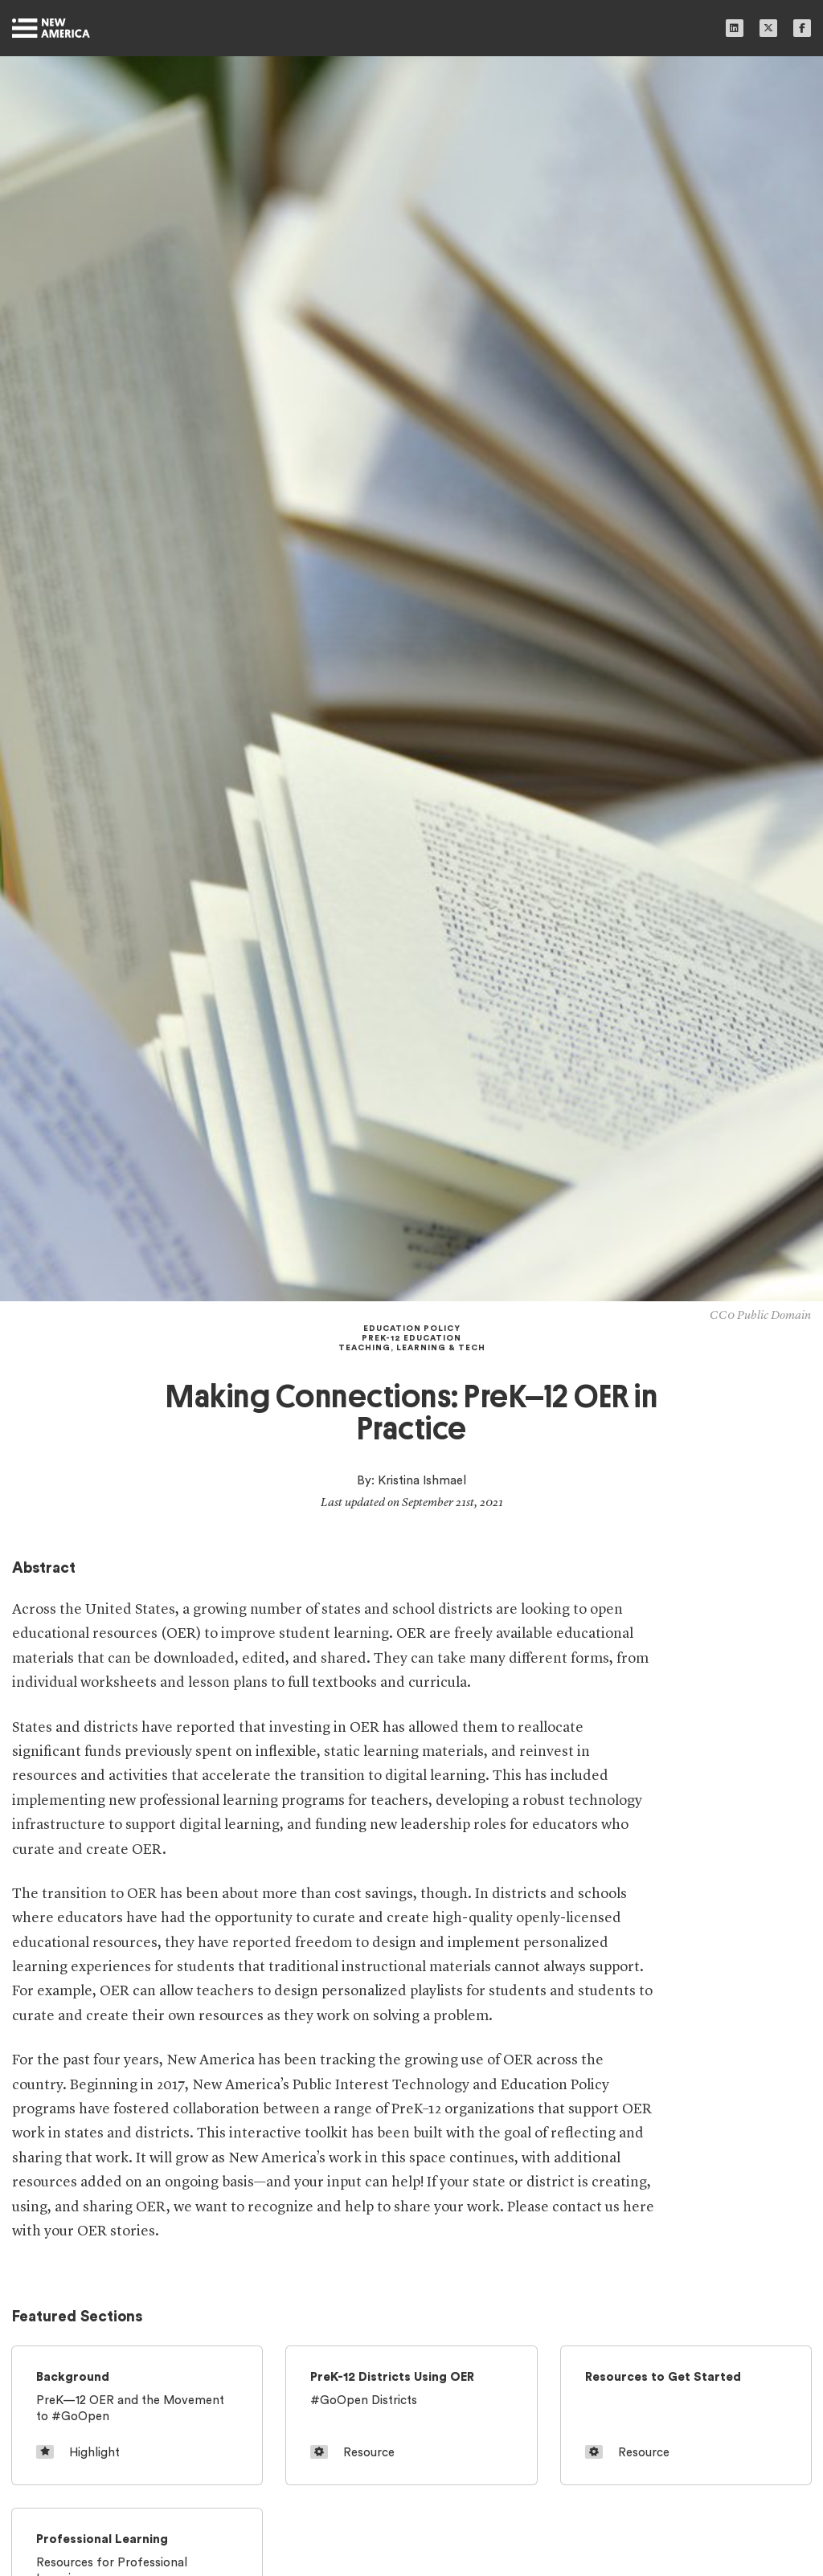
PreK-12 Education (411, 1338)
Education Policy (412, 1329)
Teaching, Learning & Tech (411, 1348)
